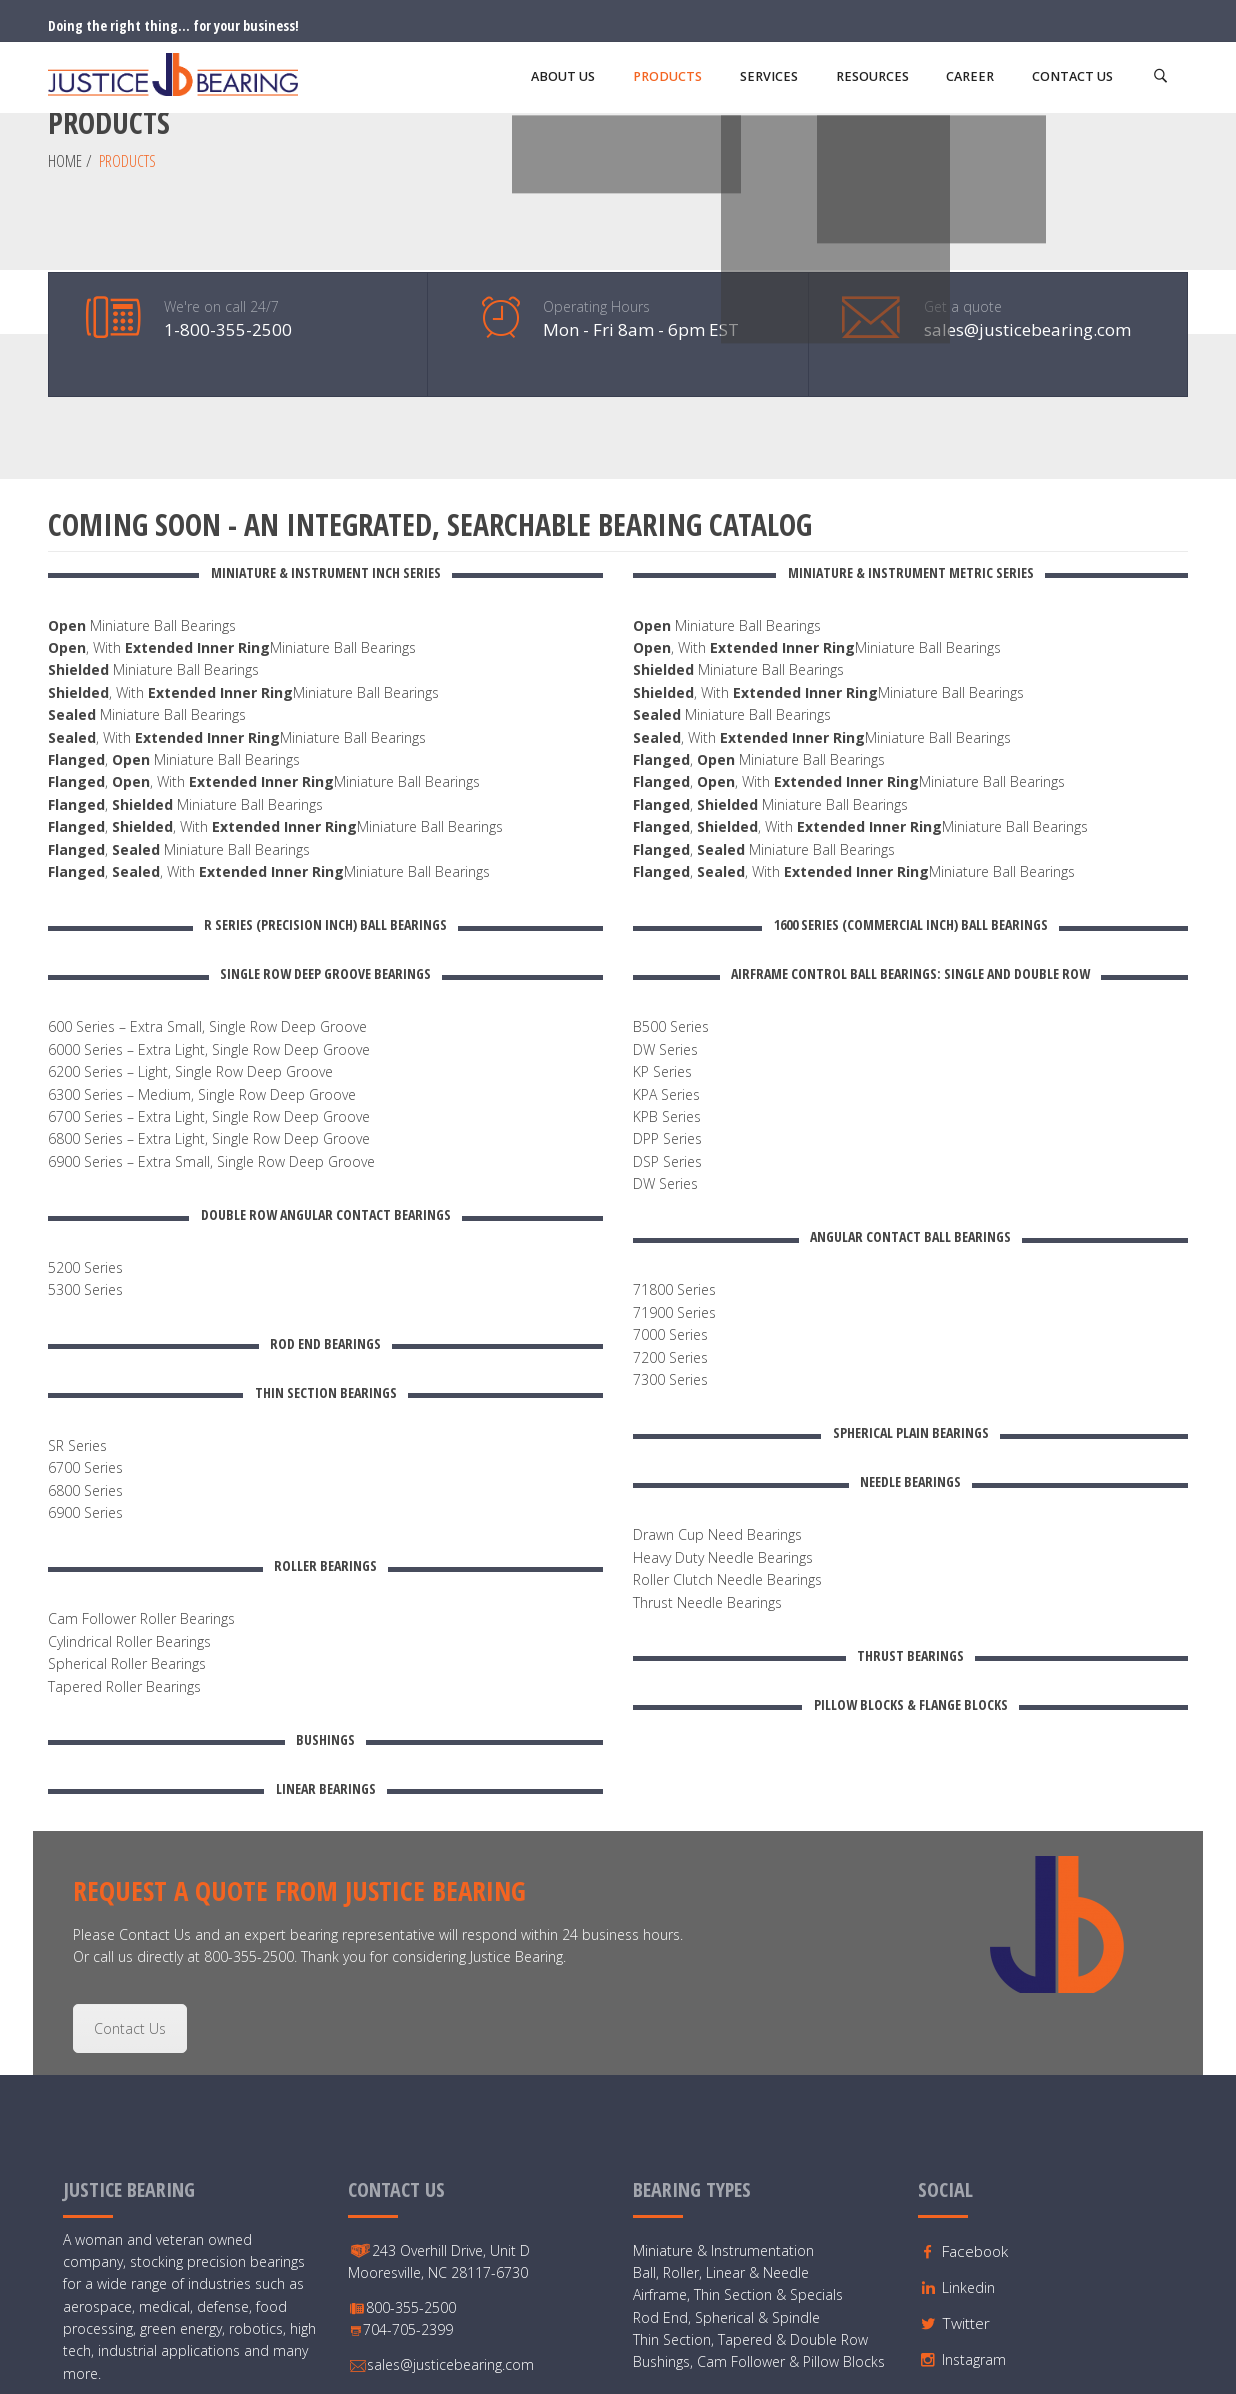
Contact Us (130, 1869)
